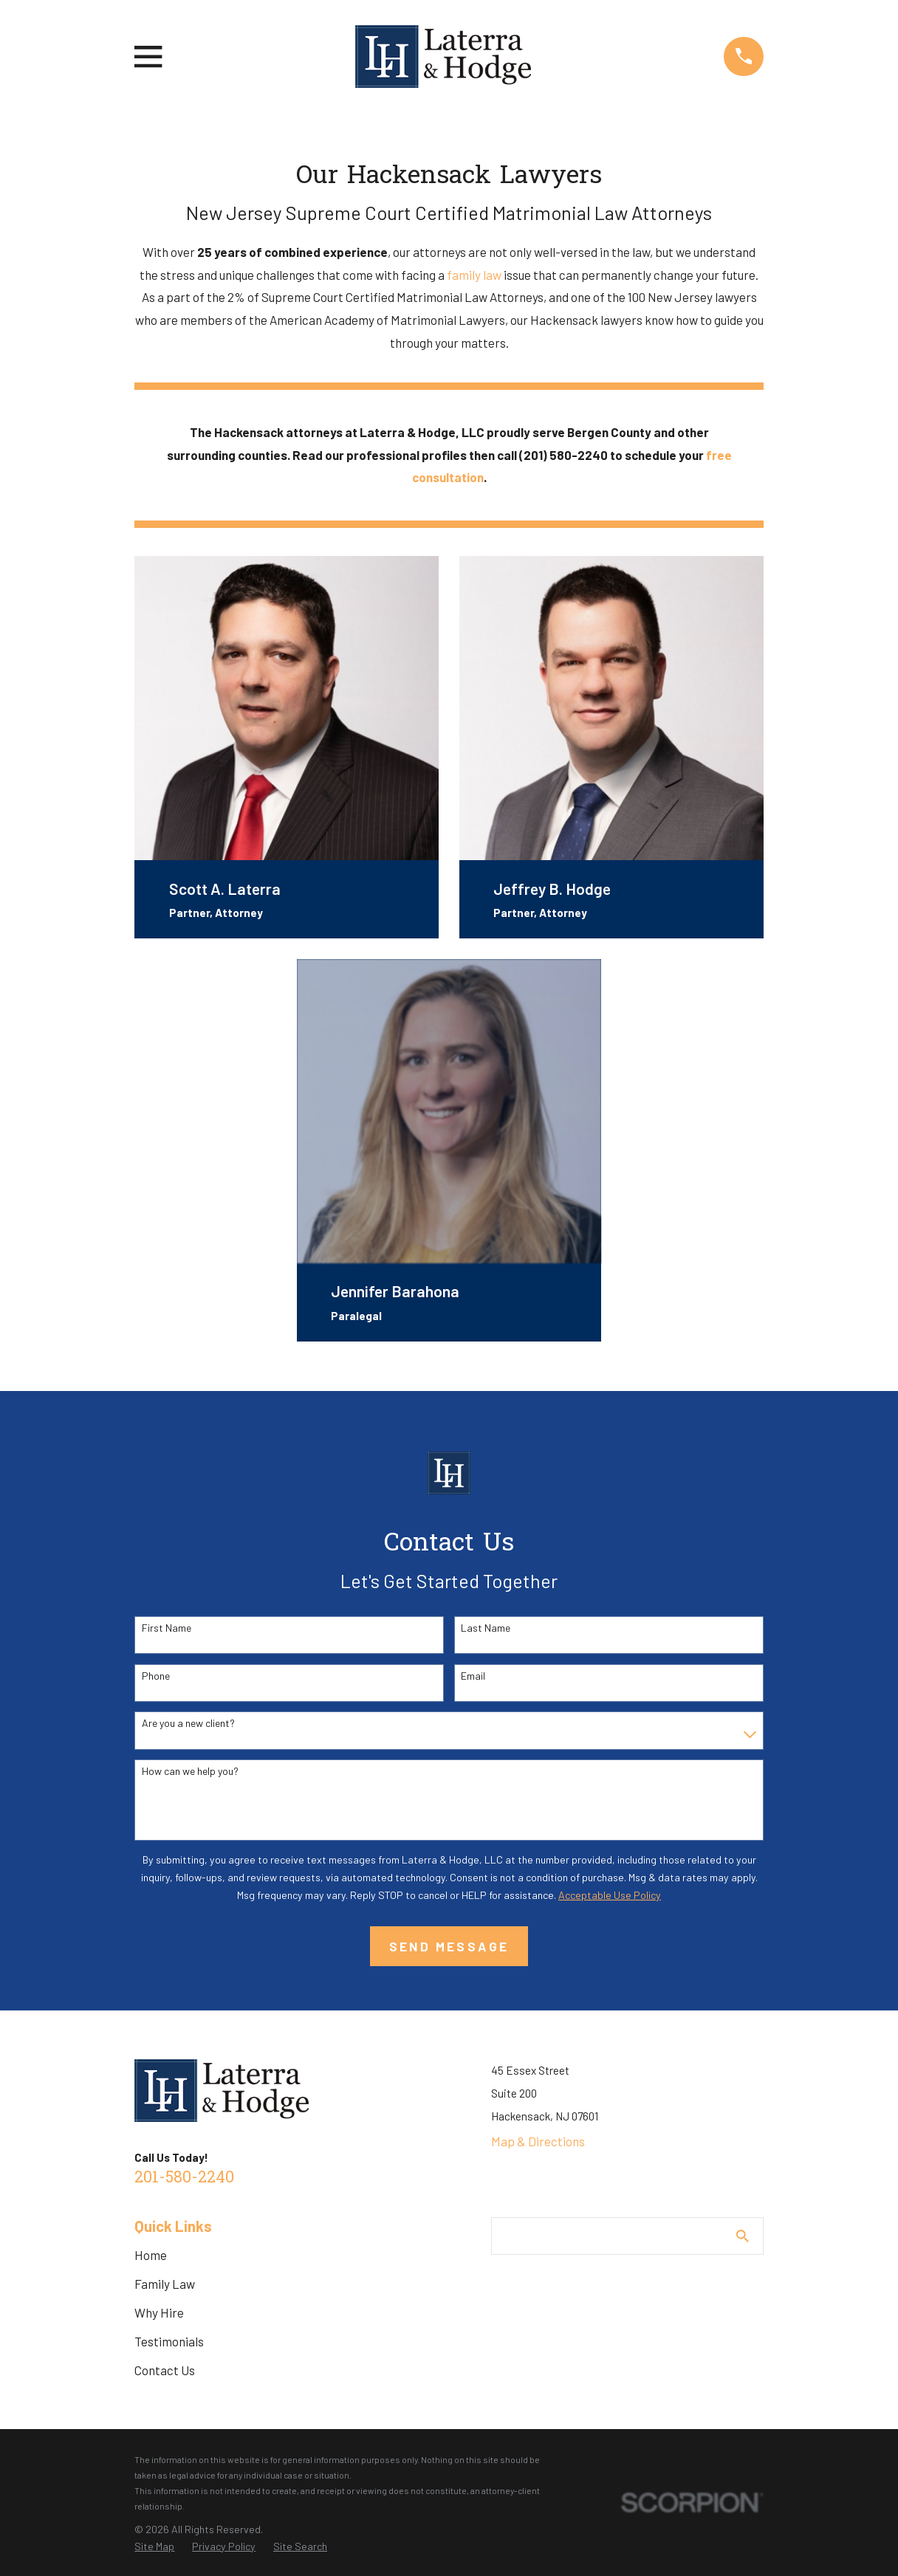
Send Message (449, 1946)
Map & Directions (538, 2141)
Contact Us (164, 2370)
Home (150, 2254)
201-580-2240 (184, 2178)
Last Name (485, 1628)
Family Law (164, 2283)
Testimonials (169, 2341)
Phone (156, 1676)
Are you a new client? (188, 1723)
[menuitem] (154, 2546)
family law (474, 274)
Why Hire (159, 2312)
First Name (166, 1628)
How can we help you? (190, 1771)
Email (473, 1676)
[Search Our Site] (742, 2236)
